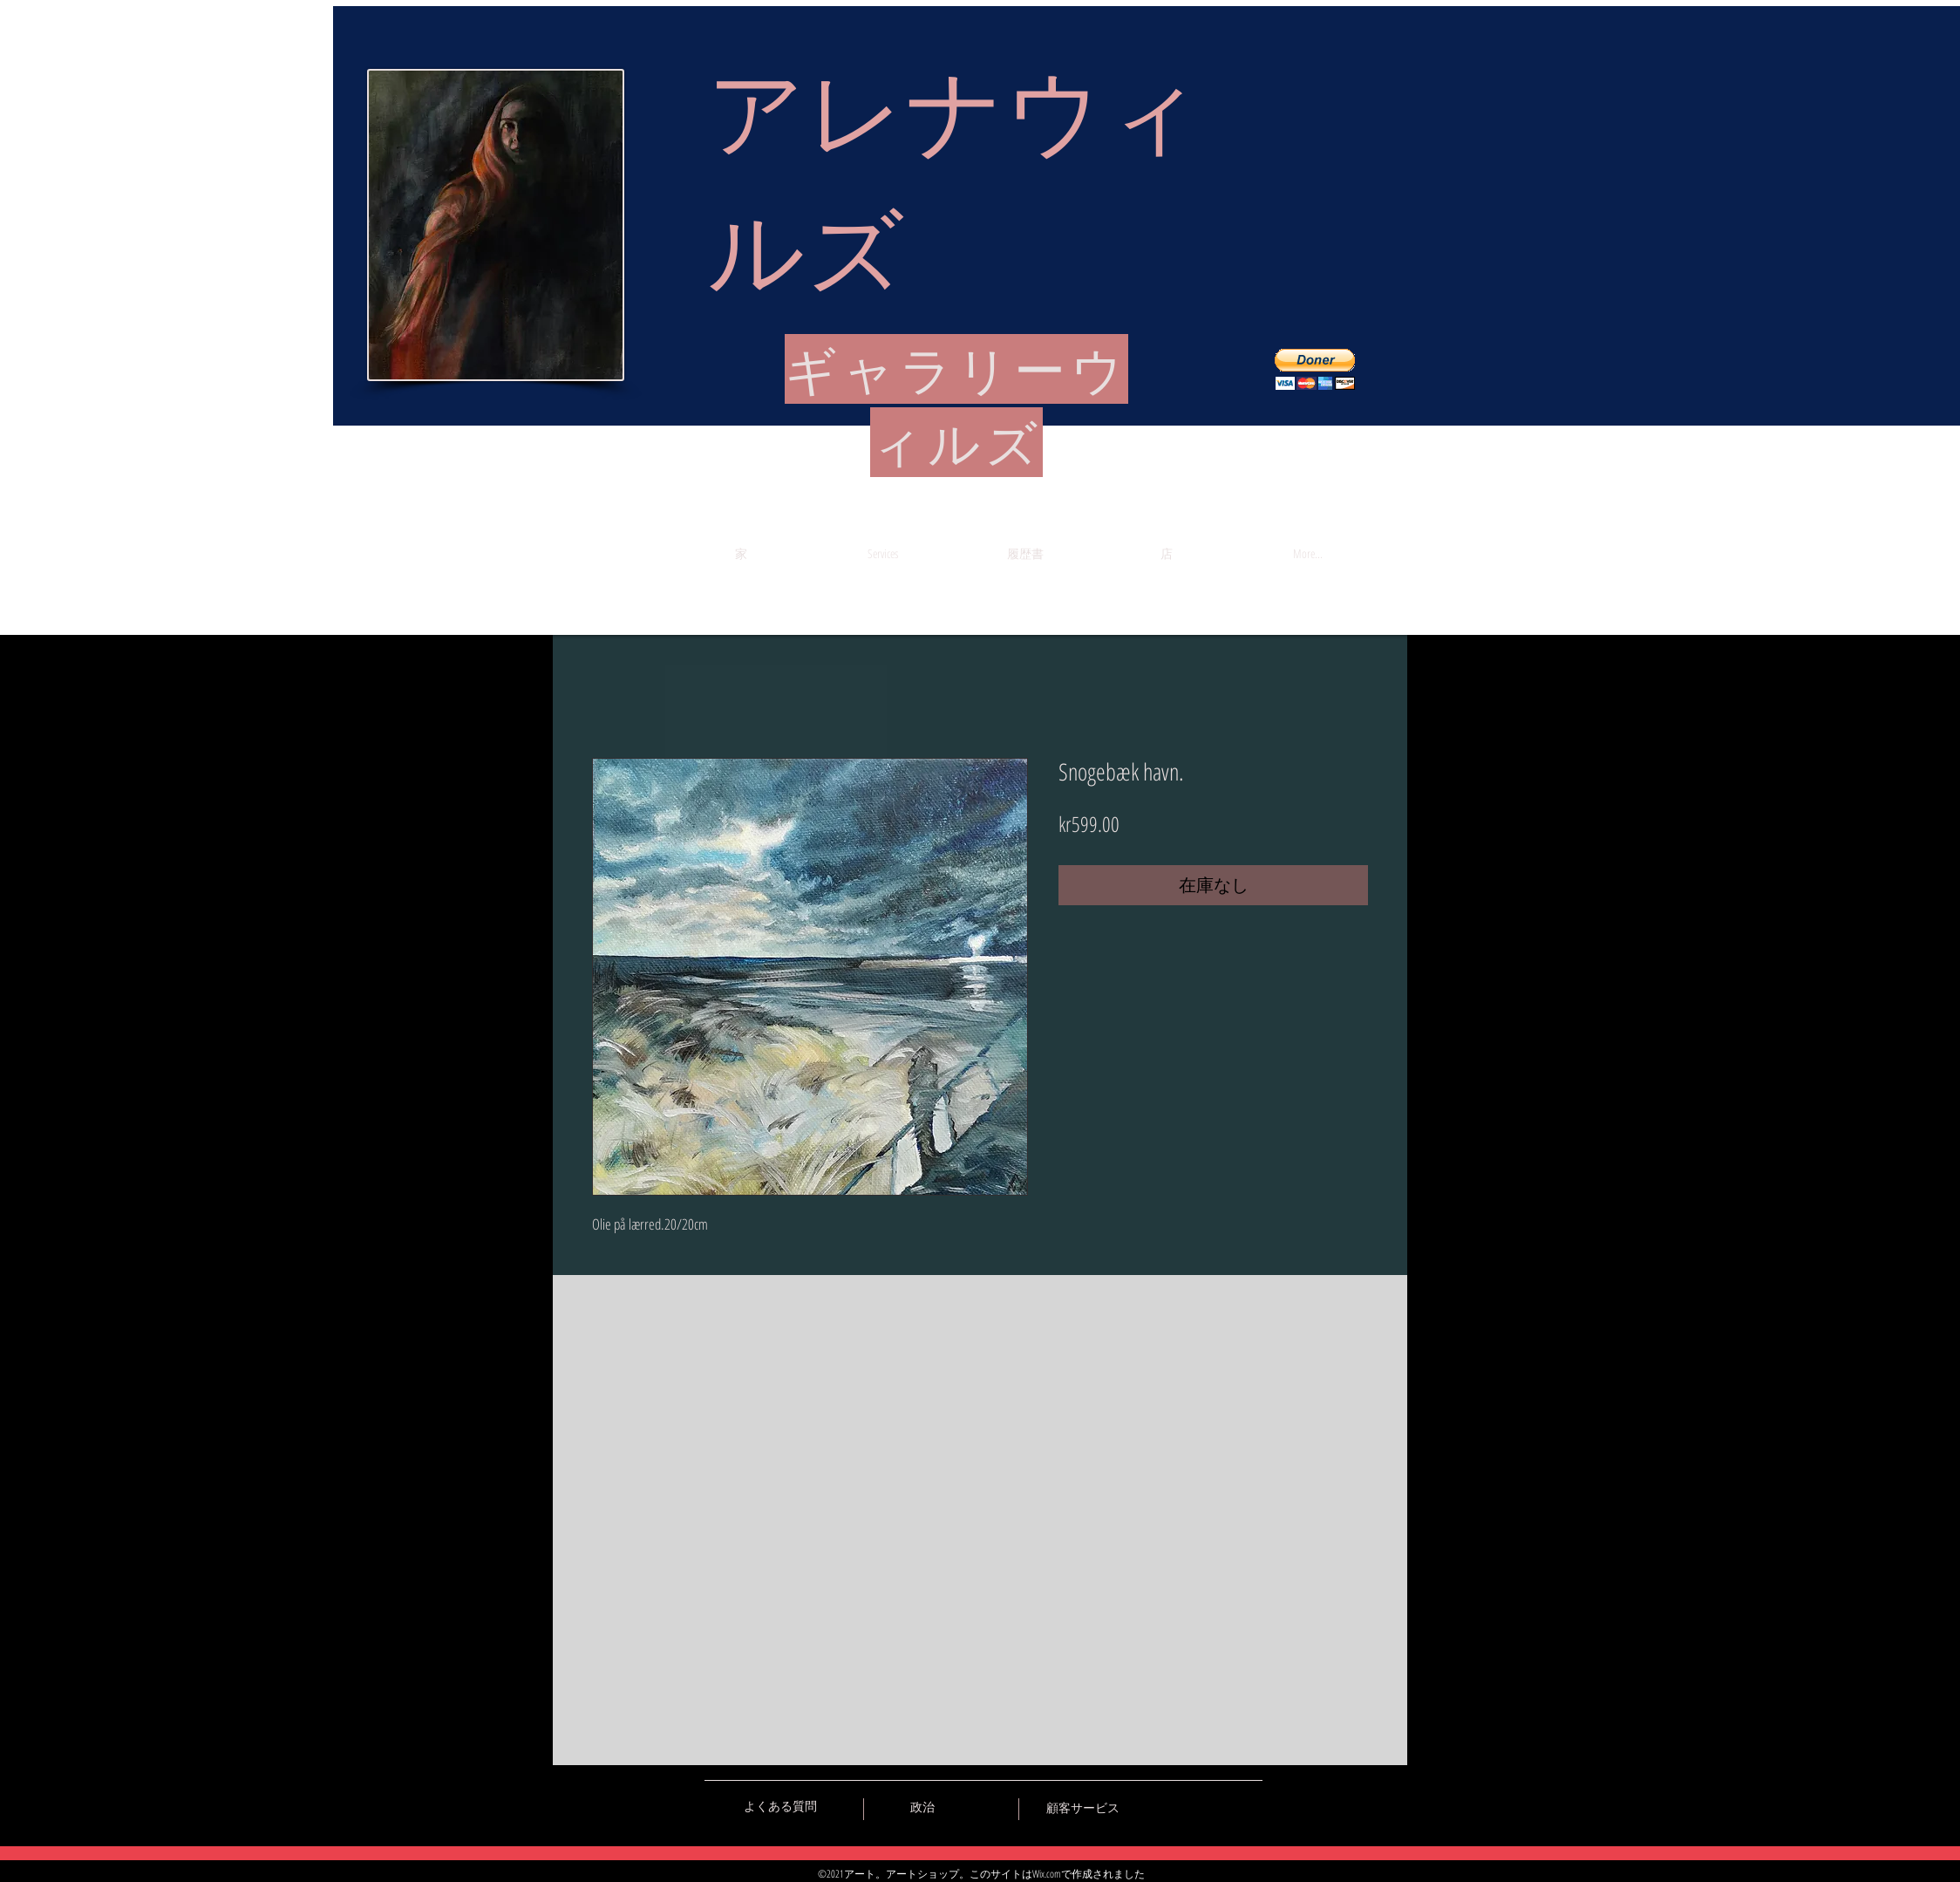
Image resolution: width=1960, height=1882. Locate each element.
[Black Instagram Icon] (1249, 1806)
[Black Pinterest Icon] (1219, 1806)
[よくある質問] (780, 1806)
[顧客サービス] (1082, 1807)
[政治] (922, 1807)
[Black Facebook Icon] (1188, 1806)
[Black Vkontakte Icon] (1158, 1806)
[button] (1315, 369)
